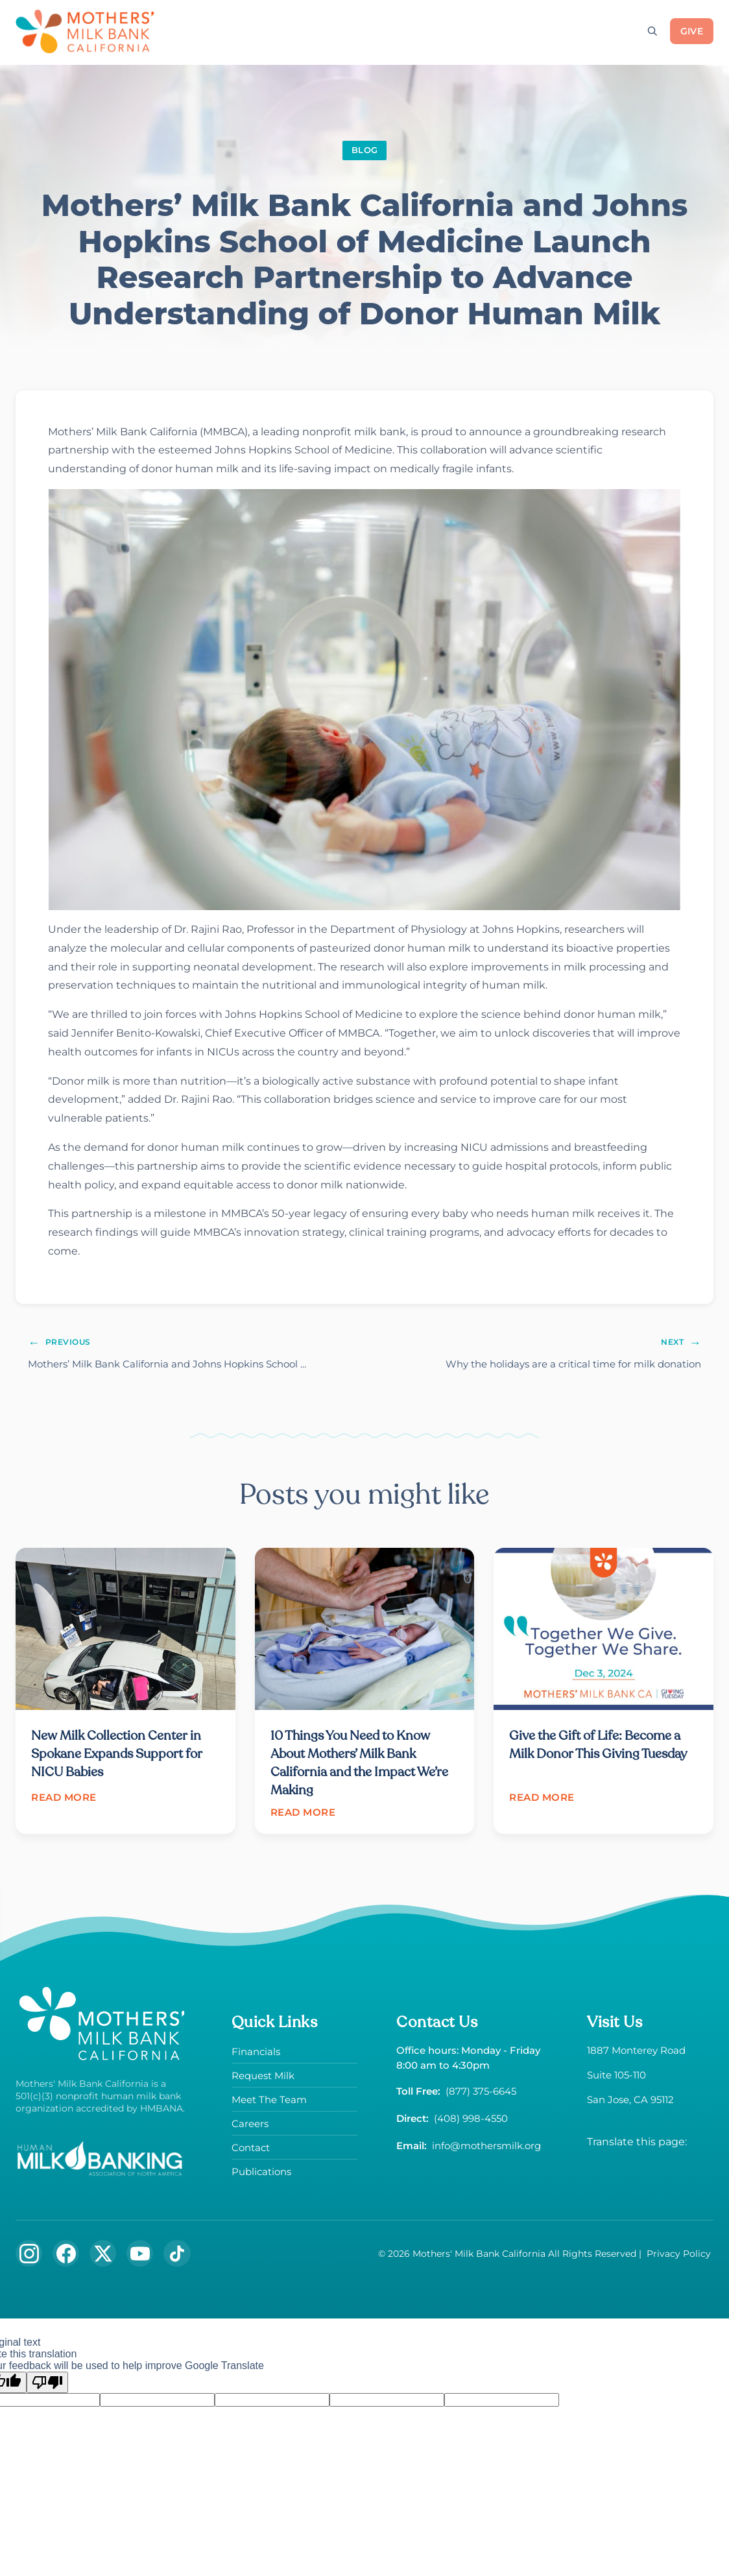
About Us (383, 31)
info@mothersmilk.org (486, 2149)
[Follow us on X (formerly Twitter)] (104, 2257)
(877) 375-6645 (481, 2095)
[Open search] (652, 31)
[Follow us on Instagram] (29, 2257)
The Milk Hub (469, 31)
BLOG (364, 150)
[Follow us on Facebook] (66, 2257)
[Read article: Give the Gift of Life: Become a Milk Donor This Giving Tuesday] (603, 1686)
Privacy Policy (679, 2257)
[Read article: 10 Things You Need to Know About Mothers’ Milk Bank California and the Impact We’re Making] (365, 1694)
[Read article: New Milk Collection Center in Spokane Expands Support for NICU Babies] (125, 1686)
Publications (261, 2175)
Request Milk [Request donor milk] (296, 31)
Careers (250, 2127)
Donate (213, 31)
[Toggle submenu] (246, 29)
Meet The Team (269, 2103)
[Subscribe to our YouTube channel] (142, 2257)
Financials (256, 2055)
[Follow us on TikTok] (179, 2257)
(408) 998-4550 (471, 2122)
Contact (251, 2151)
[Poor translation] (47, 2387)
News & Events (568, 31)
